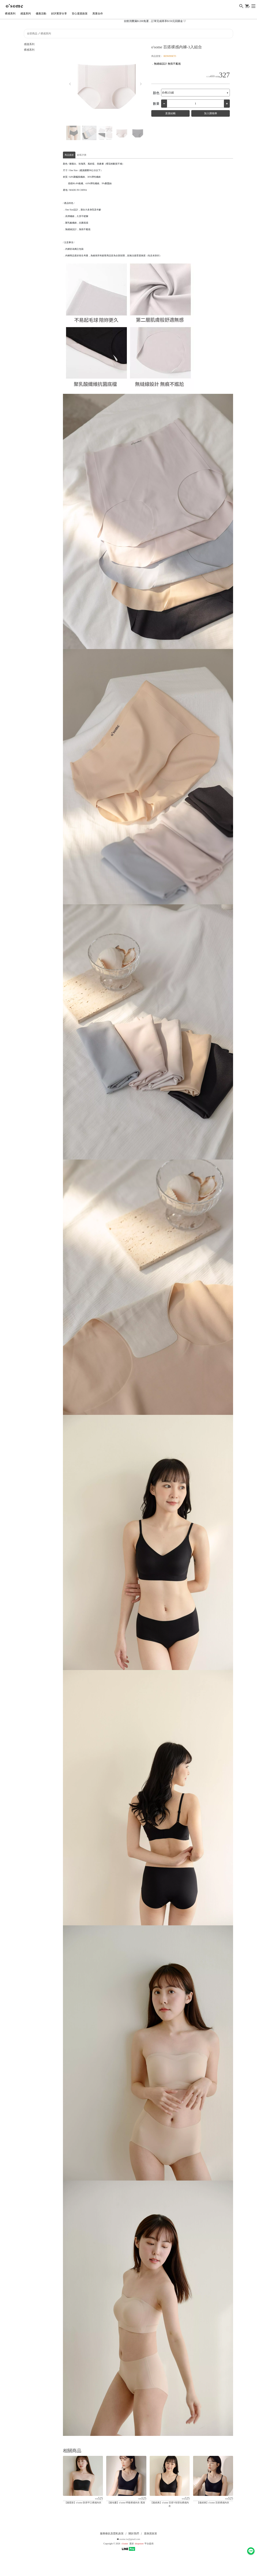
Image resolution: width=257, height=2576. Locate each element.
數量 (156, 103)
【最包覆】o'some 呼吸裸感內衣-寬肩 (126, 2502)
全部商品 (32, 33)
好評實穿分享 (59, 13)
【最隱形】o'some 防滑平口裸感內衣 (83, 2502)
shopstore (139, 2543)
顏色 (156, 93)
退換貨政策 (150, 2533)
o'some (125, 2543)
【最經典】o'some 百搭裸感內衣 (213, 2502)
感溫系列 (25, 13)
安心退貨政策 (80, 13)
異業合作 (97, 13)
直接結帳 (170, 113)
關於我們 (133, 2533)
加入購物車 (210, 113)
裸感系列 (10, 13)
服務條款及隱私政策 (112, 2533)
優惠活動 (41, 13)
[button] (141, 84)
